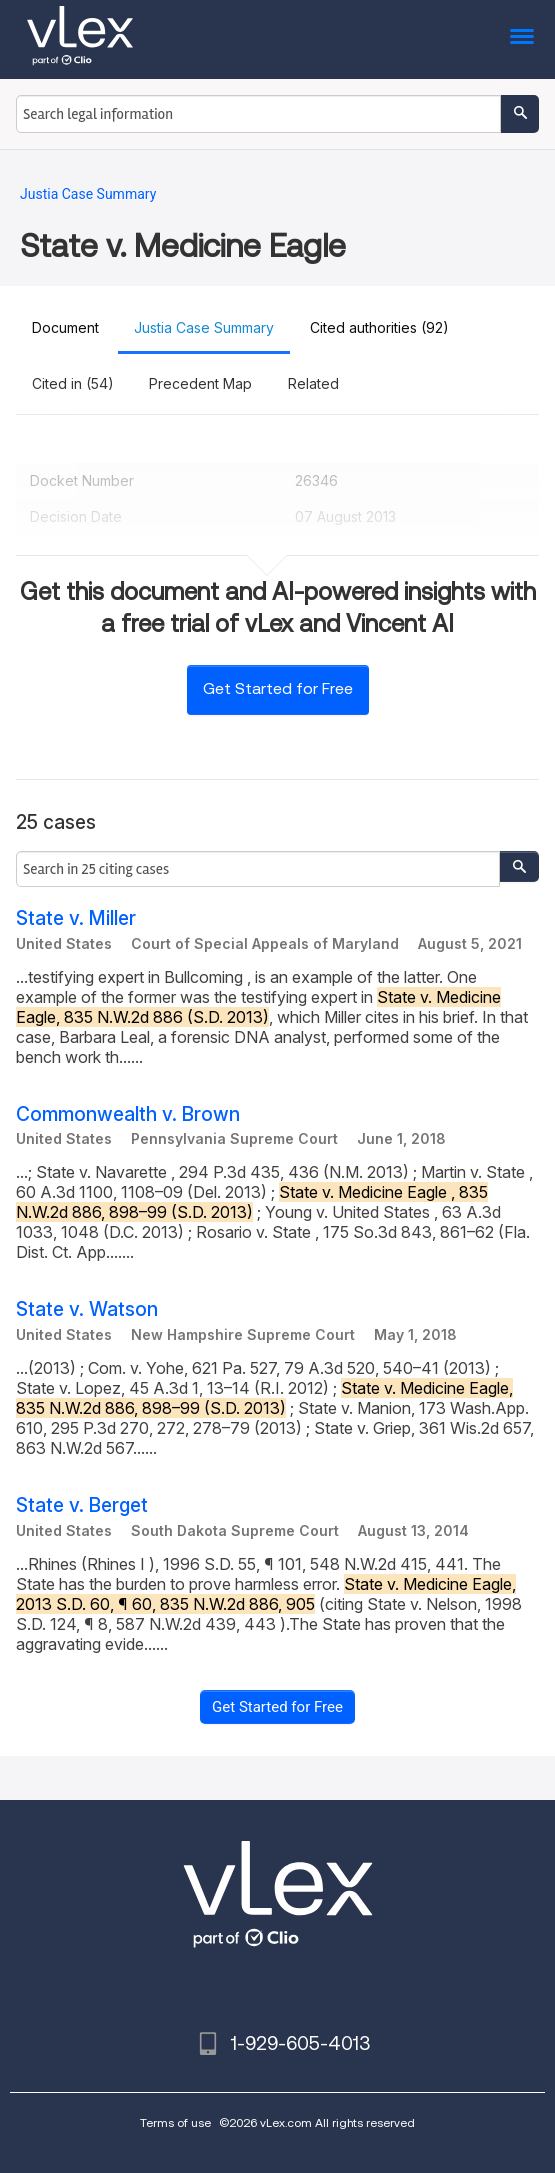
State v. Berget (82, 1505)
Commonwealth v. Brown (128, 1114)
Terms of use (175, 2122)
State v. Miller (76, 918)
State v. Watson (87, 1309)
